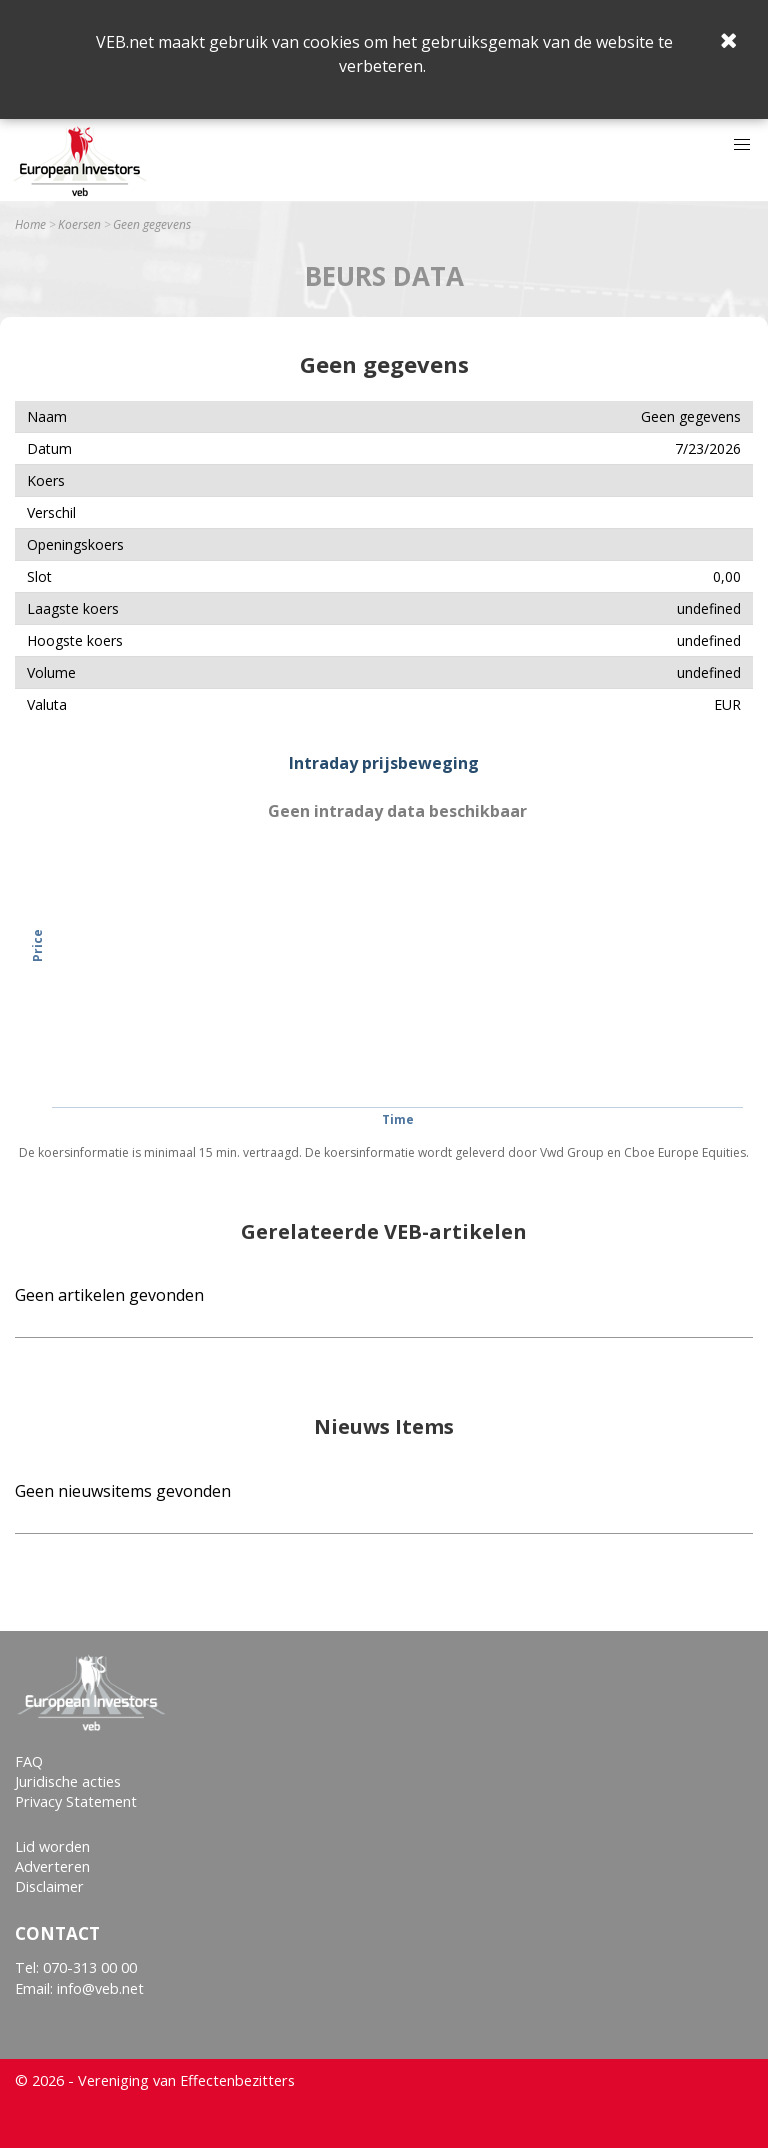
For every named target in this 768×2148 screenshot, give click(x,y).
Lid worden (52, 1846)
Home (30, 225)
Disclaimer (49, 1886)
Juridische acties (68, 1781)
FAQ (29, 1761)
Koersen (79, 225)
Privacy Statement (76, 1801)
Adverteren (52, 1866)
